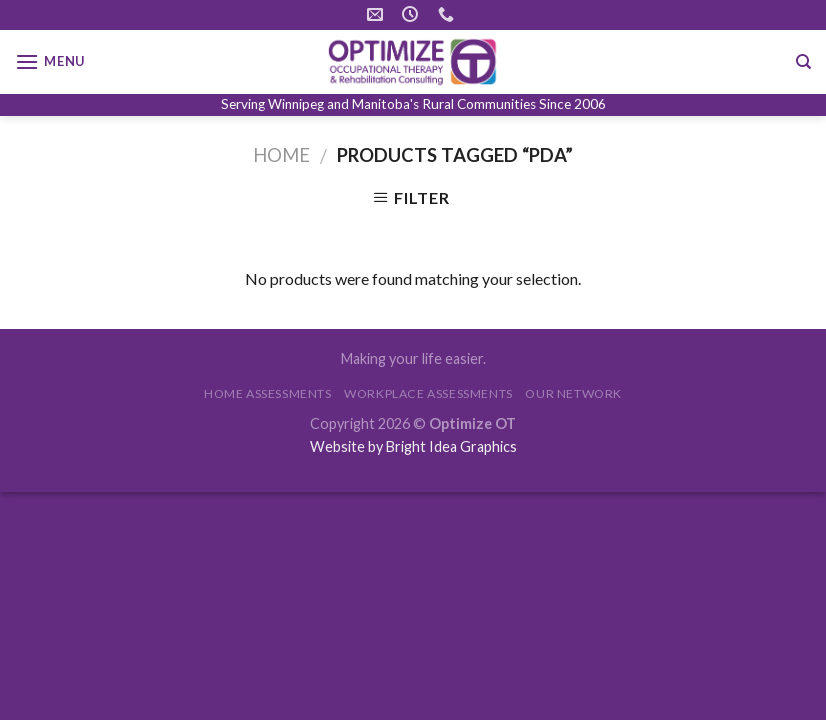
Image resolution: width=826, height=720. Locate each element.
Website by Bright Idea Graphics (413, 446)
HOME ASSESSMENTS (268, 393)
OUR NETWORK (573, 393)
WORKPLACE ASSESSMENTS (428, 393)
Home (281, 155)
